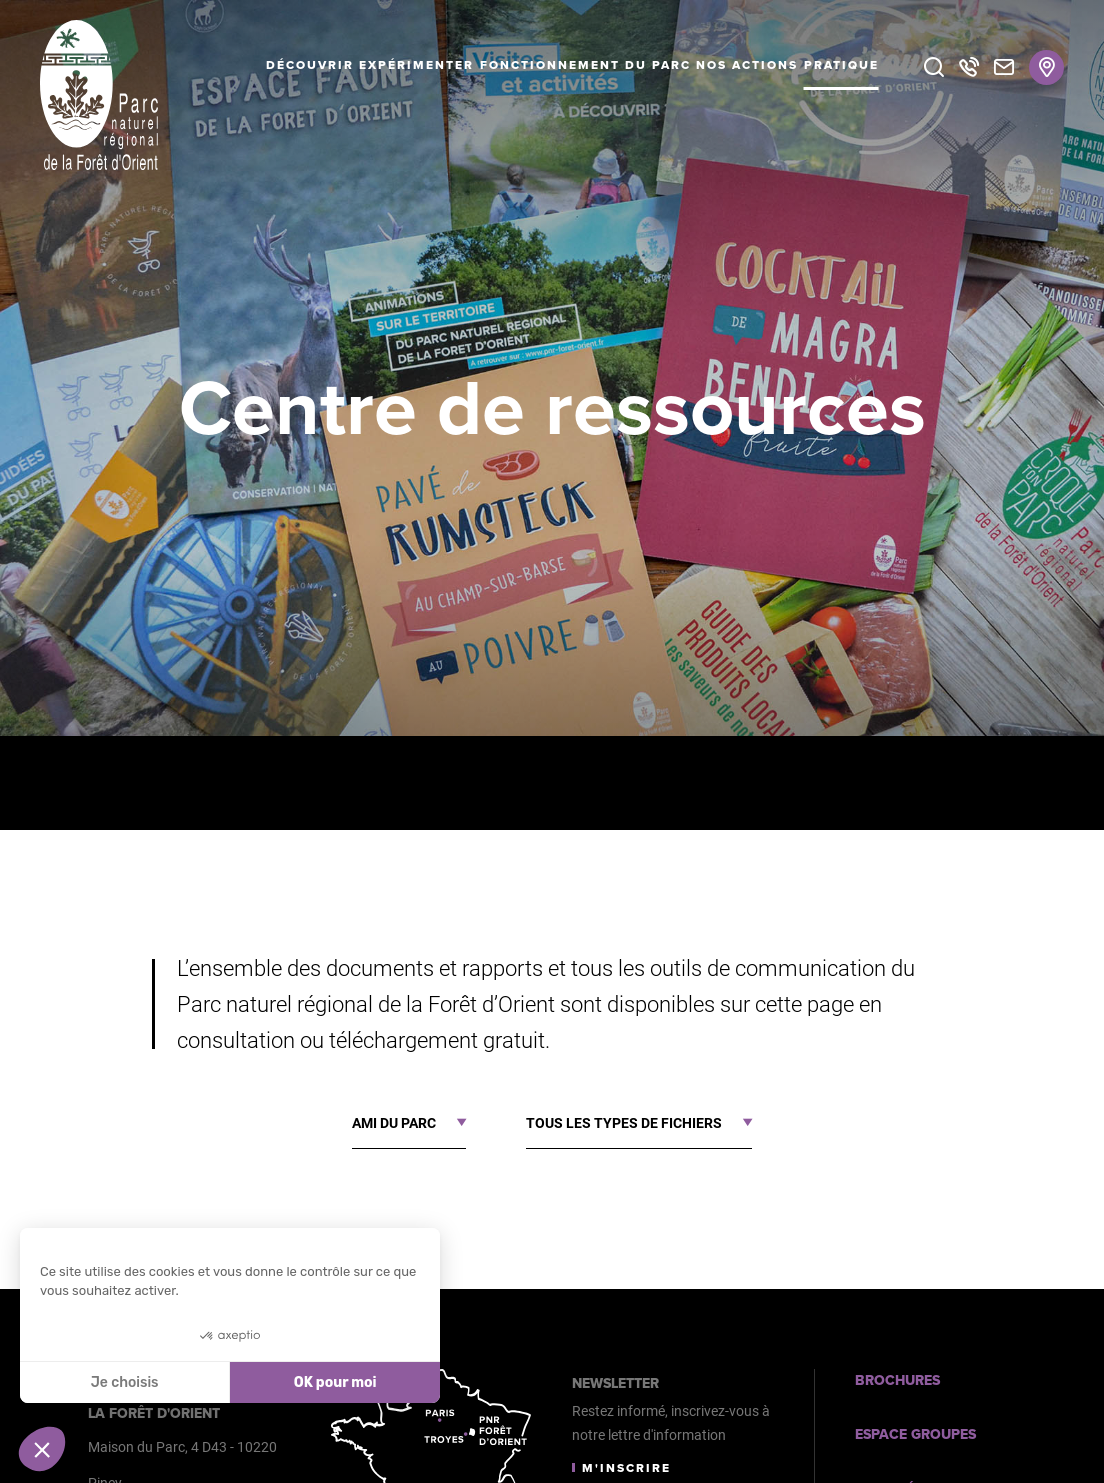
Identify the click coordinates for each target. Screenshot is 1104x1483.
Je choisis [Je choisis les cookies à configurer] (125, 1382)
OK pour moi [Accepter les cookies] (335, 1382)
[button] (42, 1449)
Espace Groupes (915, 1434)
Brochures (897, 1380)
